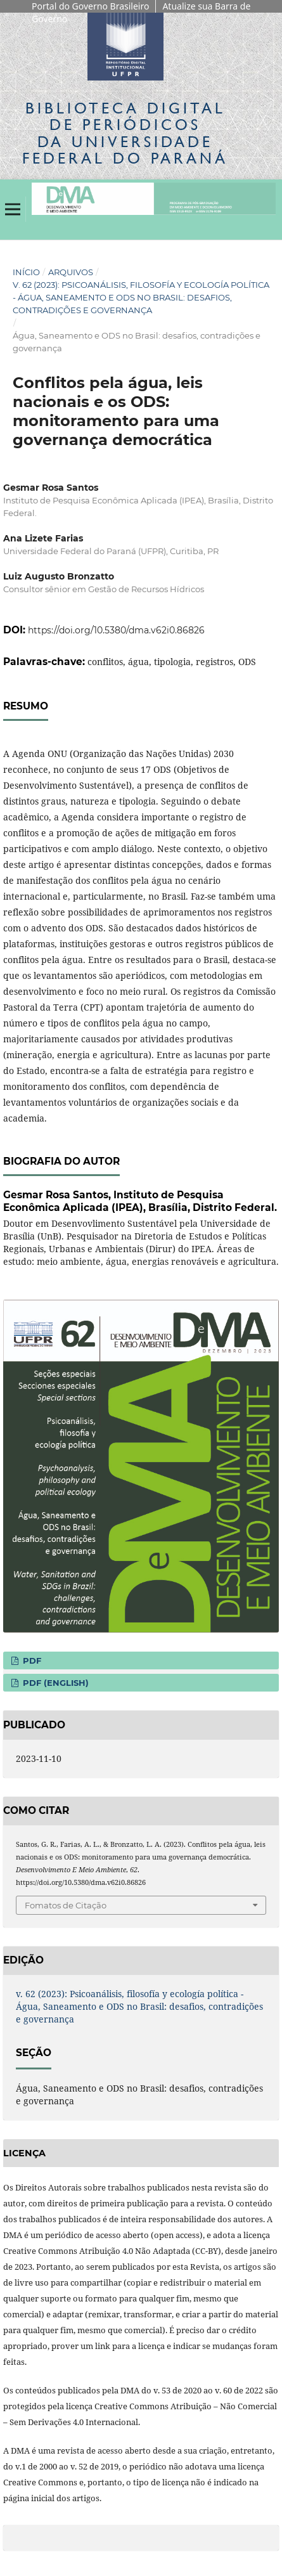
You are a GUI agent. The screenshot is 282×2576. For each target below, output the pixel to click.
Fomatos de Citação (65, 1905)
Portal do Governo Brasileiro (90, 6)
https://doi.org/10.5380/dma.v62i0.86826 (116, 630)
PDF (30, 1660)
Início (26, 272)
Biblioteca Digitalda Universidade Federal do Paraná (125, 133)
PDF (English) (54, 1683)
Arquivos (70, 272)
